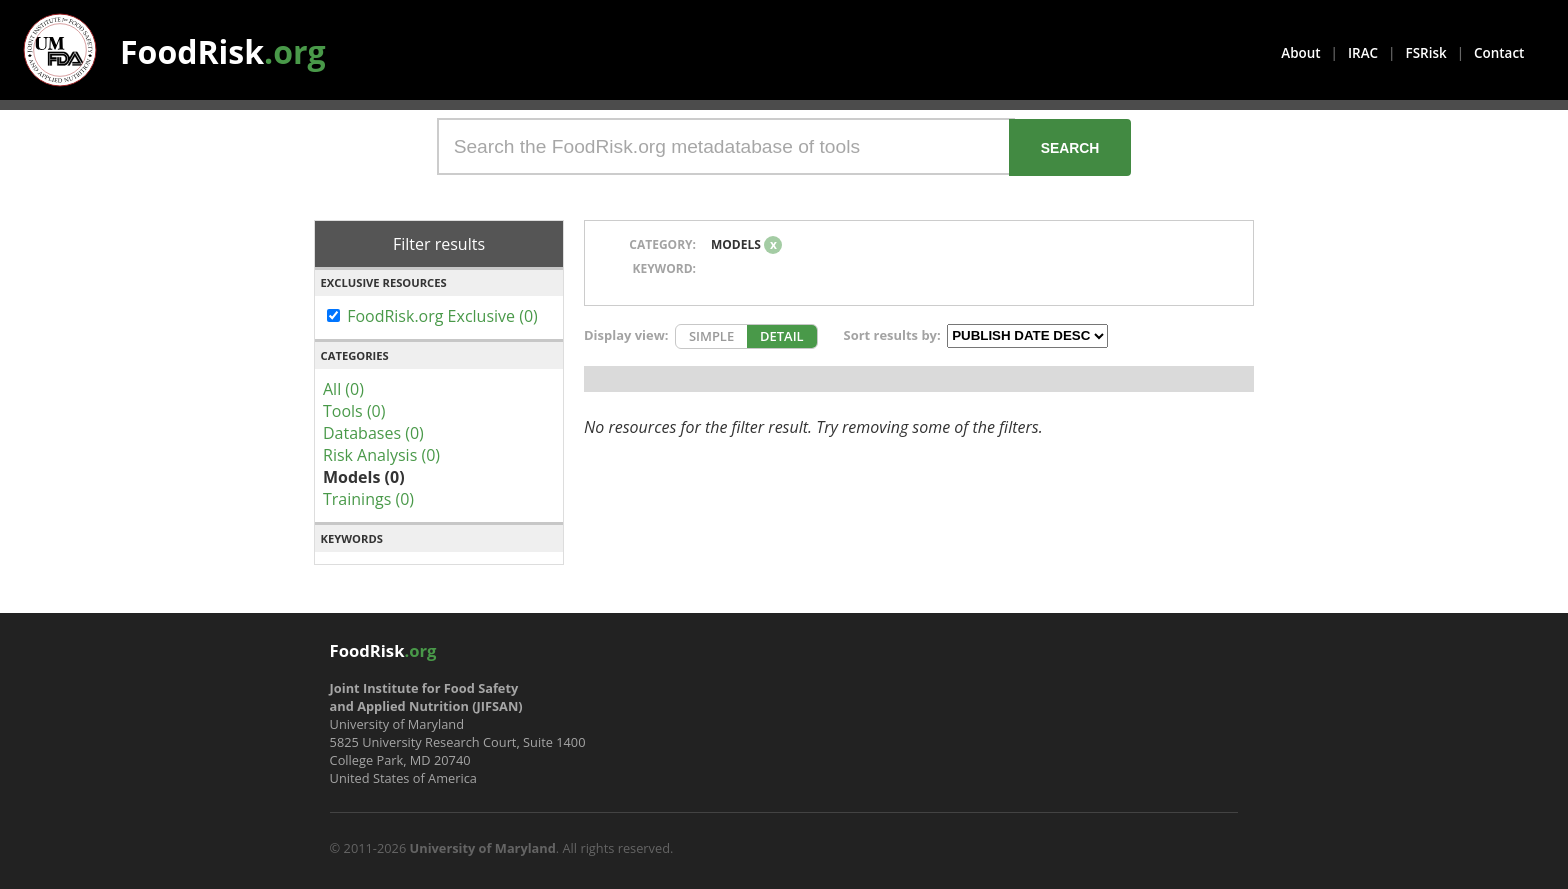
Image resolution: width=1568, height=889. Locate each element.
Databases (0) (373, 433)
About (1300, 53)
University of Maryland (483, 848)
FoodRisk (223, 51)
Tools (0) (354, 411)
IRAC (1363, 53)
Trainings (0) (368, 499)
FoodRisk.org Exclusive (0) (442, 316)
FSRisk (1426, 53)
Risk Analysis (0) (381, 455)
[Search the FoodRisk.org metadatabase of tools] (726, 146)
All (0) (343, 389)
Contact (1499, 53)
